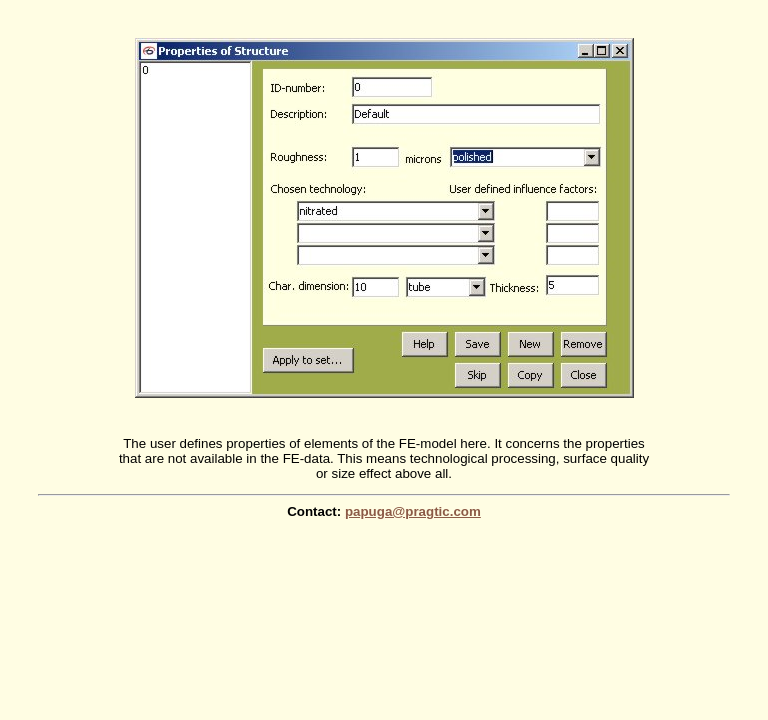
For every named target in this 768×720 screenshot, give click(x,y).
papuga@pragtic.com (413, 511)
